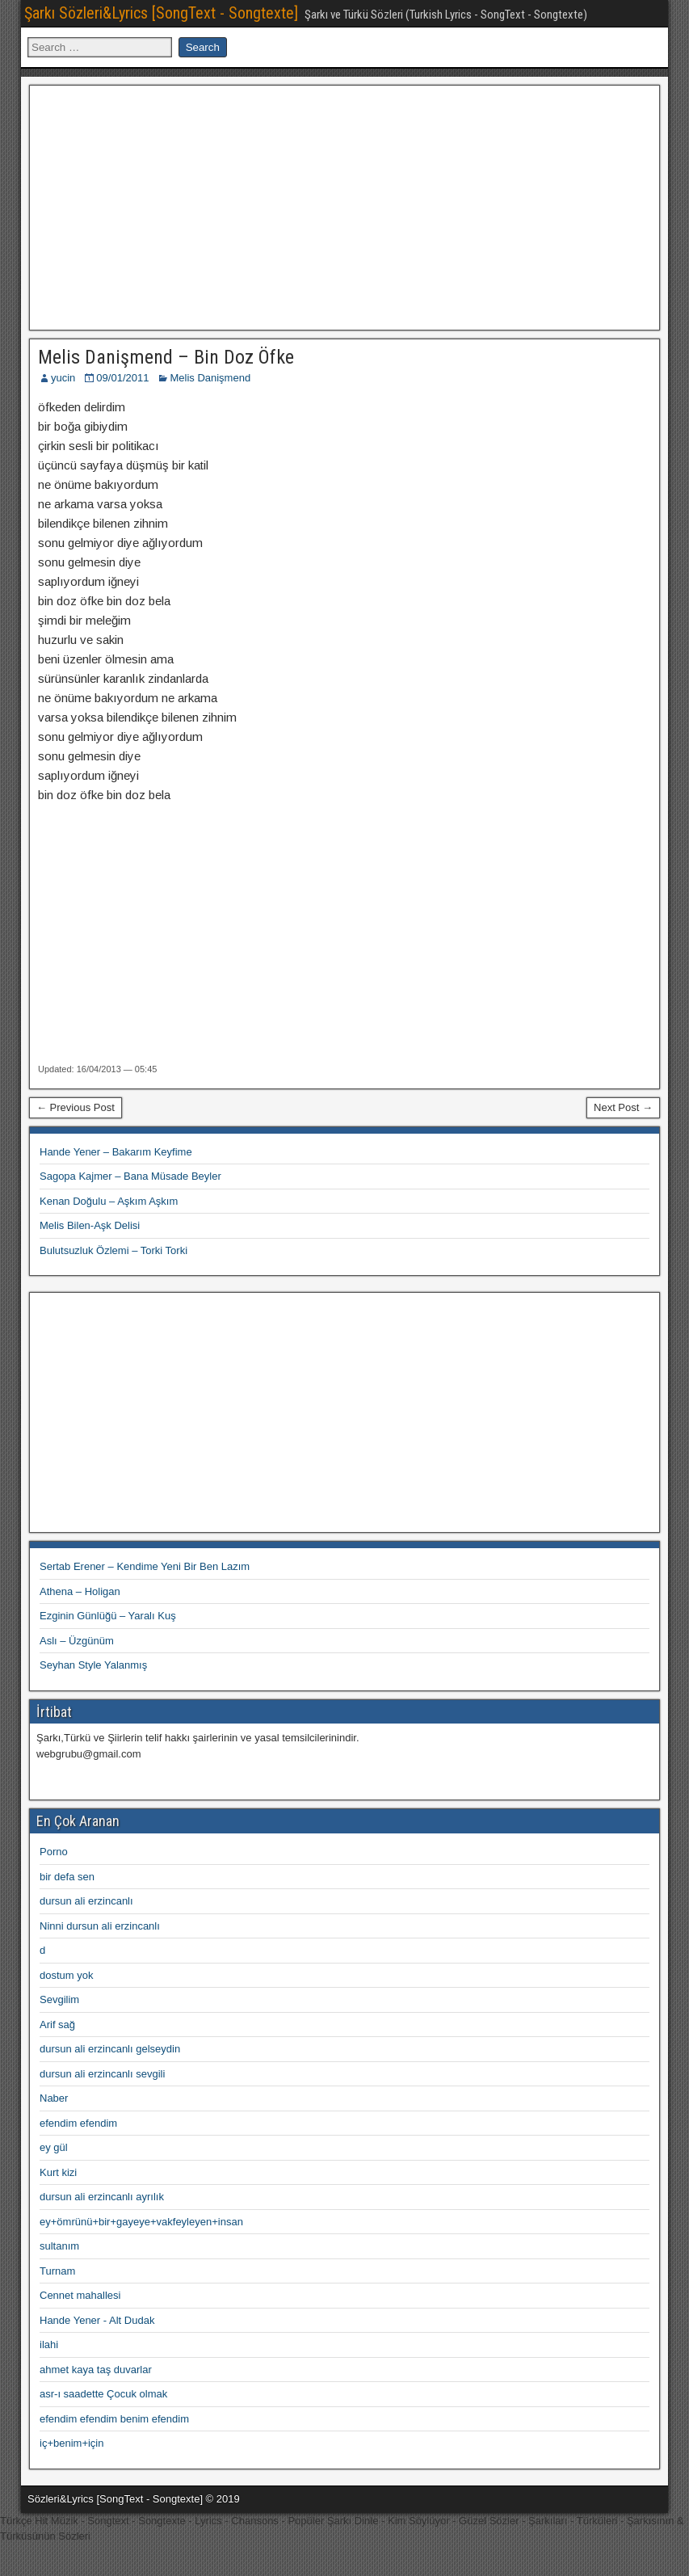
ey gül (54, 2147)
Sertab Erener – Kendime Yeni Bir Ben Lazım (145, 1566)
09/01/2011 (122, 378)
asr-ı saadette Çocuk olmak (103, 2394)
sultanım (59, 2246)
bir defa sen (67, 1877)
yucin (63, 378)
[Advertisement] (344, 205)
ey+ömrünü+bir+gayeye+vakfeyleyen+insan (141, 2222)
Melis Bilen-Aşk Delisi (90, 1225)
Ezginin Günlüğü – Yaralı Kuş (108, 1616)
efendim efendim (78, 2123)
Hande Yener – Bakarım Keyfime (116, 1152)
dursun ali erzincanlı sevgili (102, 2074)
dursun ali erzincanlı (86, 1901)
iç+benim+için (72, 2443)
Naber (54, 2098)
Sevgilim (59, 1999)
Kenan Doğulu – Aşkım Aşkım (109, 1201)
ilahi (49, 2344)
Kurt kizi (58, 2172)
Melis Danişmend (210, 378)
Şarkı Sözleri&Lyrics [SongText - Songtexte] (161, 13)
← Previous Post (75, 1107)
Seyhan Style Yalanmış (93, 1665)
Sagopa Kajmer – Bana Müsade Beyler (130, 1176)
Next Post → (623, 1107)
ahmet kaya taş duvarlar (96, 2369)
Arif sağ (57, 2024)
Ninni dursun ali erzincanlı (100, 1926)
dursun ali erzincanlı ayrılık (102, 2197)
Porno (54, 1852)
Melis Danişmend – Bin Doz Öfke (166, 357)
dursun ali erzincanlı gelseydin (110, 2049)
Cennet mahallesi (80, 2295)
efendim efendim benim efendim (114, 2419)
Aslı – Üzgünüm (77, 1641)
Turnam (57, 2271)
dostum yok (66, 1975)
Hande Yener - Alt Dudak (97, 2320)
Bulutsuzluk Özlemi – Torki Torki (113, 1250)
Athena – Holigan (80, 1591)
